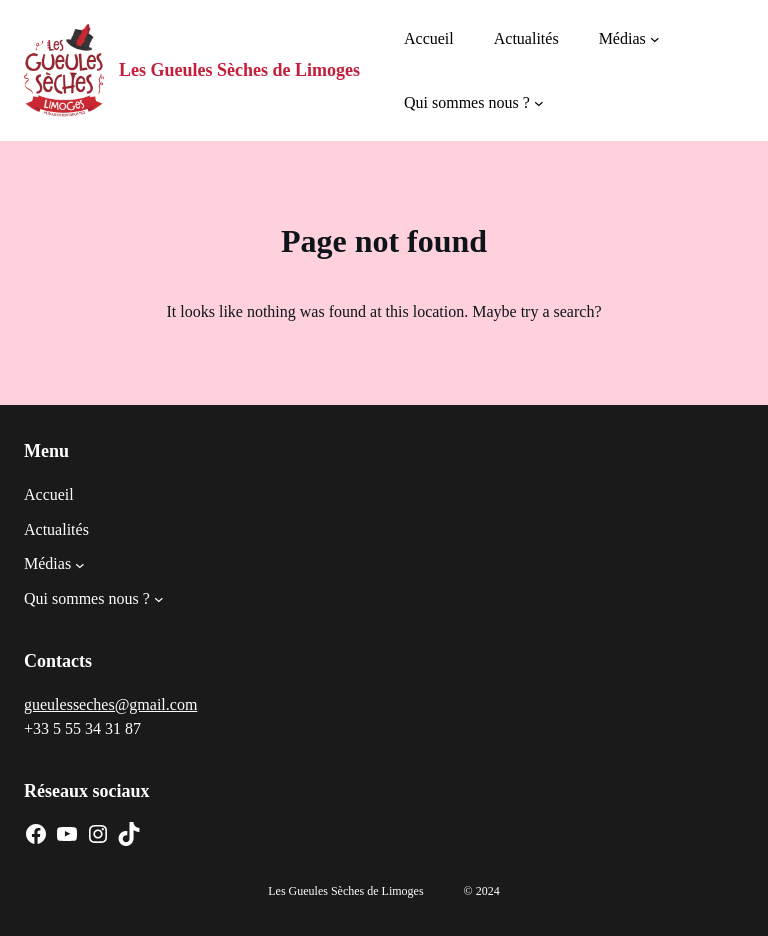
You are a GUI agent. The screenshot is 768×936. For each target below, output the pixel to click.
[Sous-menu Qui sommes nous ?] (539, 103)
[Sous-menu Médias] (655, 39)
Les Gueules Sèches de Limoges (239, 70)
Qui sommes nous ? (467, 102)
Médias (622, 38)
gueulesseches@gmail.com (110, 704)
